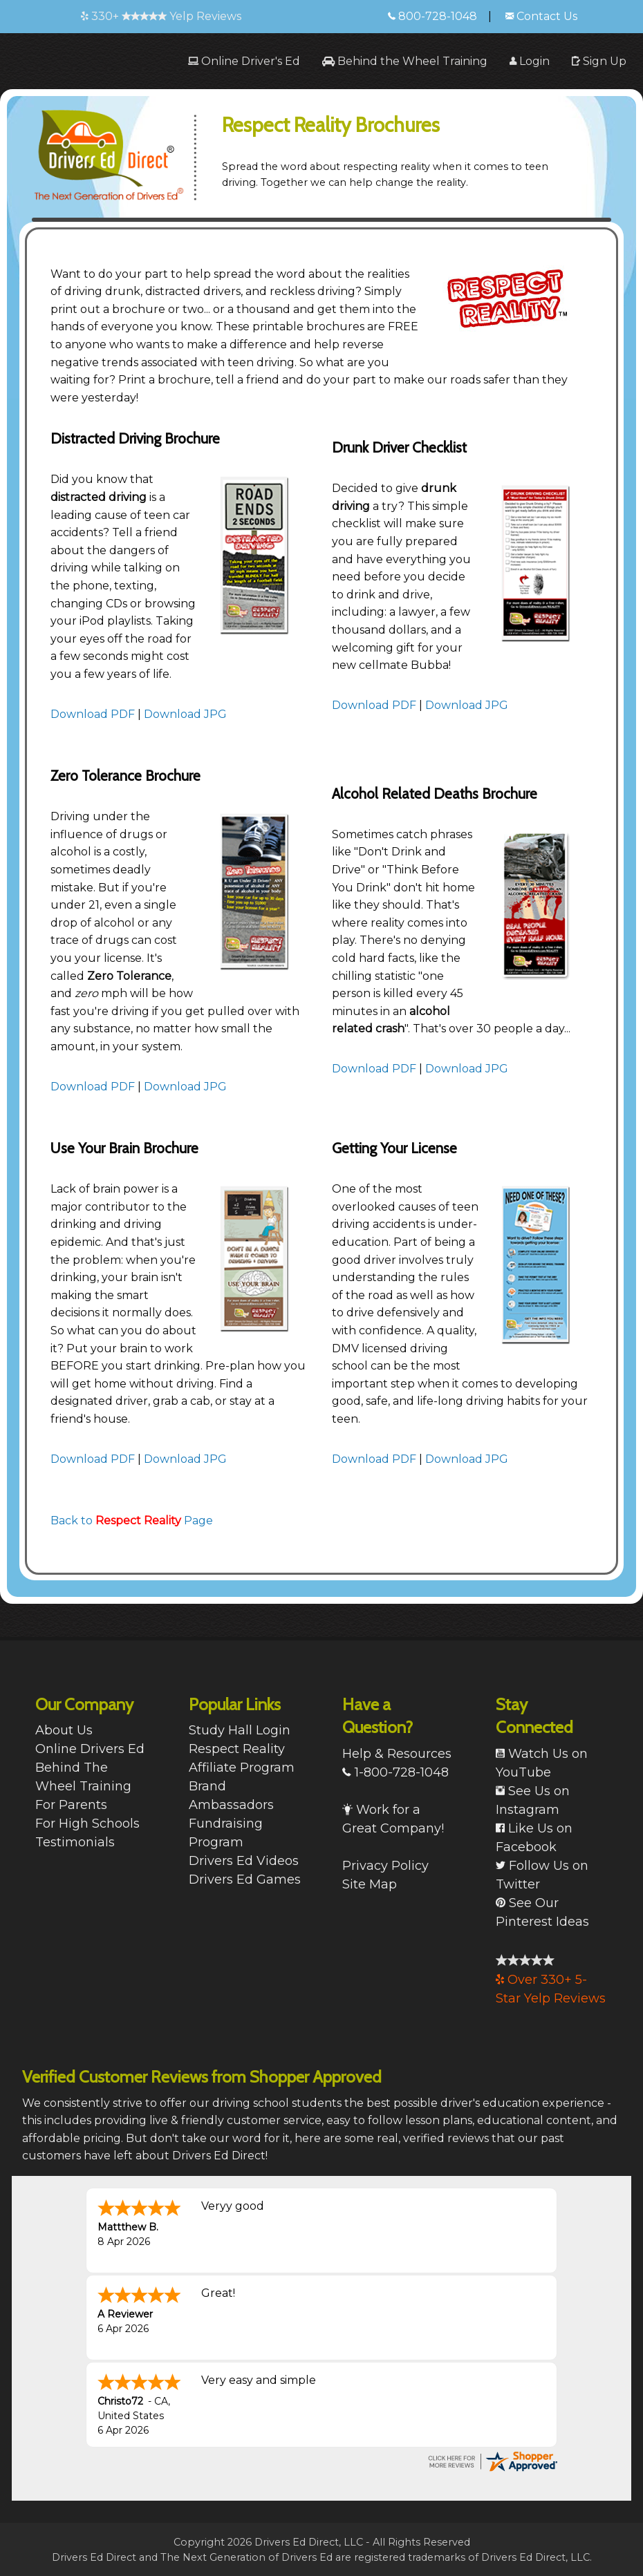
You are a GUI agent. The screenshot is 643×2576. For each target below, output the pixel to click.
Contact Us (541, 16)
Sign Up (599, 61)
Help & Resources (396, 1753)
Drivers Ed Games (245, 1879)
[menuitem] (244, 61)
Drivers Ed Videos (244, 1860)
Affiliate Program (242, 1767)
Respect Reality (237, 1748)
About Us (64, 1730)
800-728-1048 (432, 16)
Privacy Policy (385, 1865)
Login (530, 61)
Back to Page (131, 1520)
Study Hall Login (239, 1730)
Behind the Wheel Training (404, 61)
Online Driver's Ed (244, 61)
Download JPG (185, 714)
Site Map (369, 1884)
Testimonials (75, 1842)
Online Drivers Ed (90, 1748)
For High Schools (87, 1823)
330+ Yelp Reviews (161, 16)
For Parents (71, 1804)
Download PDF (92, 714)
